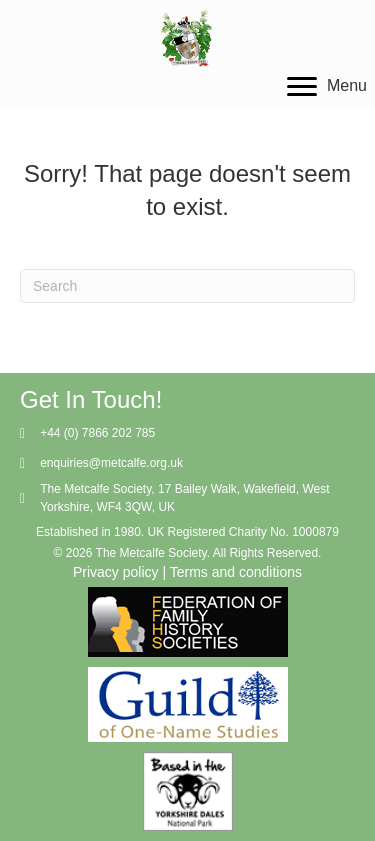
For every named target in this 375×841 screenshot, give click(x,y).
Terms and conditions (236, 572)
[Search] (187, 286)
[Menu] (327, 87)
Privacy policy (116, 572)
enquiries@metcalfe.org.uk (111, 463)
